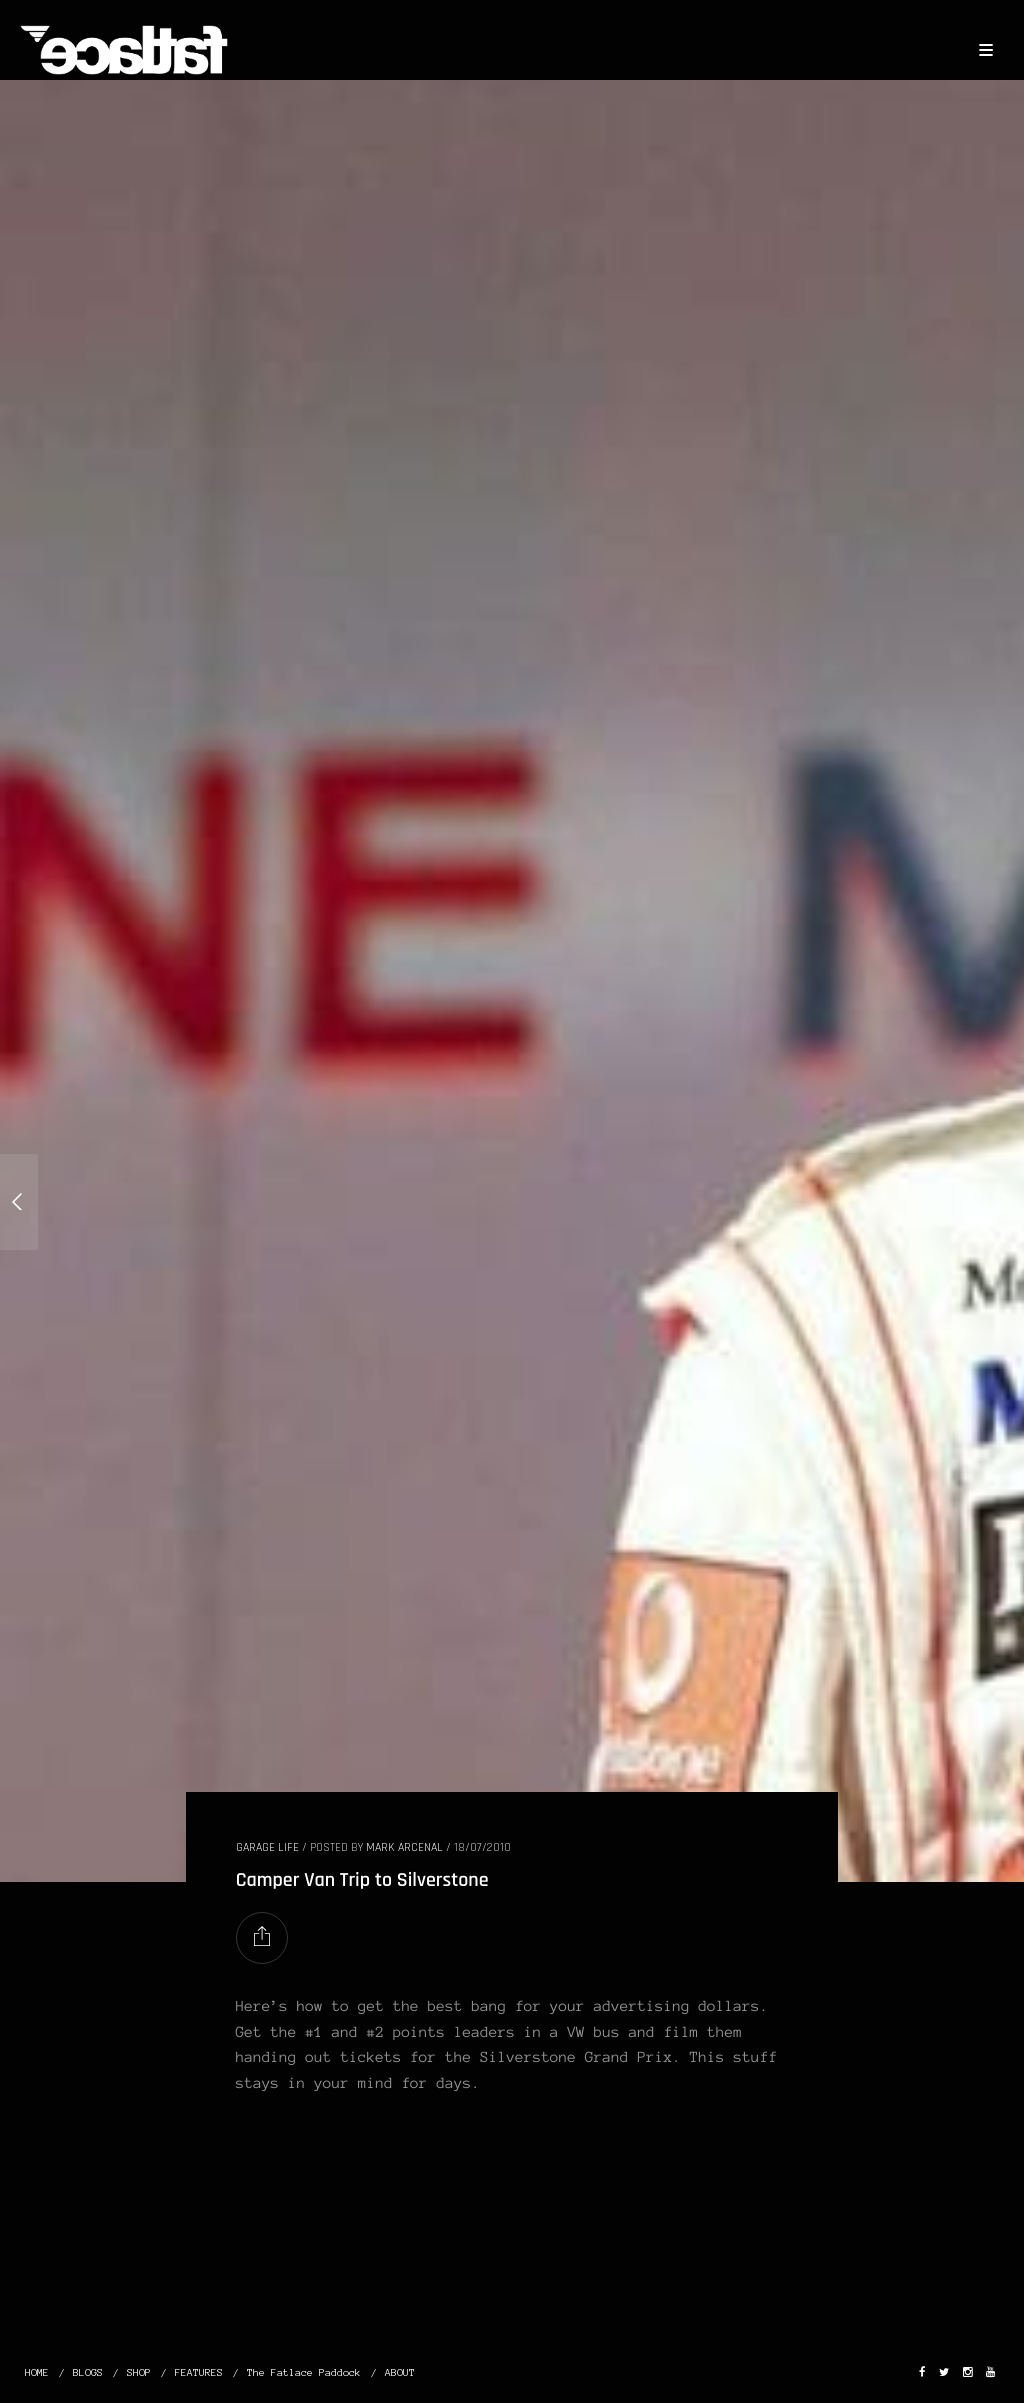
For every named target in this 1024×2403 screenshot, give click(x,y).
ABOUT (400, 2372)
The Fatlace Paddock (304, 2372)
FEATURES (199, 2372)
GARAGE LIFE (267, 1847)
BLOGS (88, 2372)
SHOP (139, 2372)
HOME (37, 2372)
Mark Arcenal (404, 1847)
